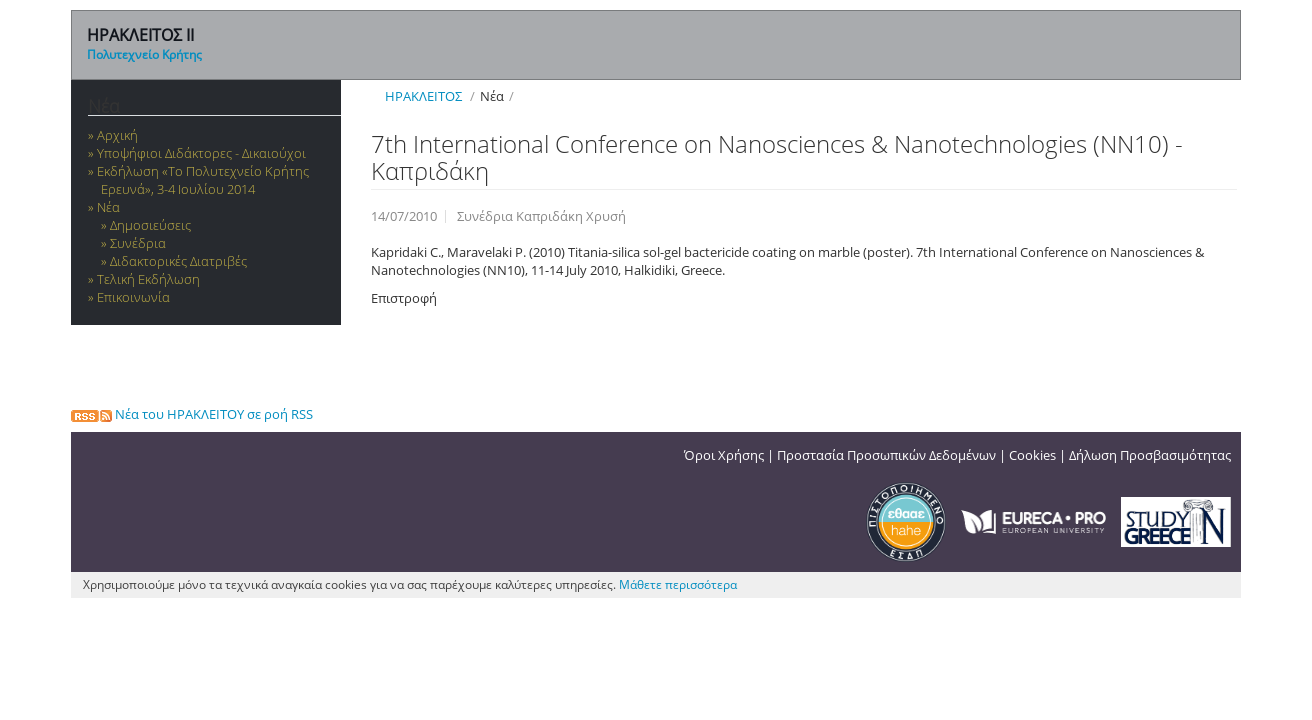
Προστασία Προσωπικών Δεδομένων (886, 455)
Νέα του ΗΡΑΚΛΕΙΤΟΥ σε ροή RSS (192, 414)
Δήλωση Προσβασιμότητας (1150, 455)
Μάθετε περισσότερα (678, 584)
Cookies (1032, 455)
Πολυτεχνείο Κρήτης (144, 54)
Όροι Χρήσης (724, 455)
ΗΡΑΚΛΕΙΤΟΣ (423, 96)
